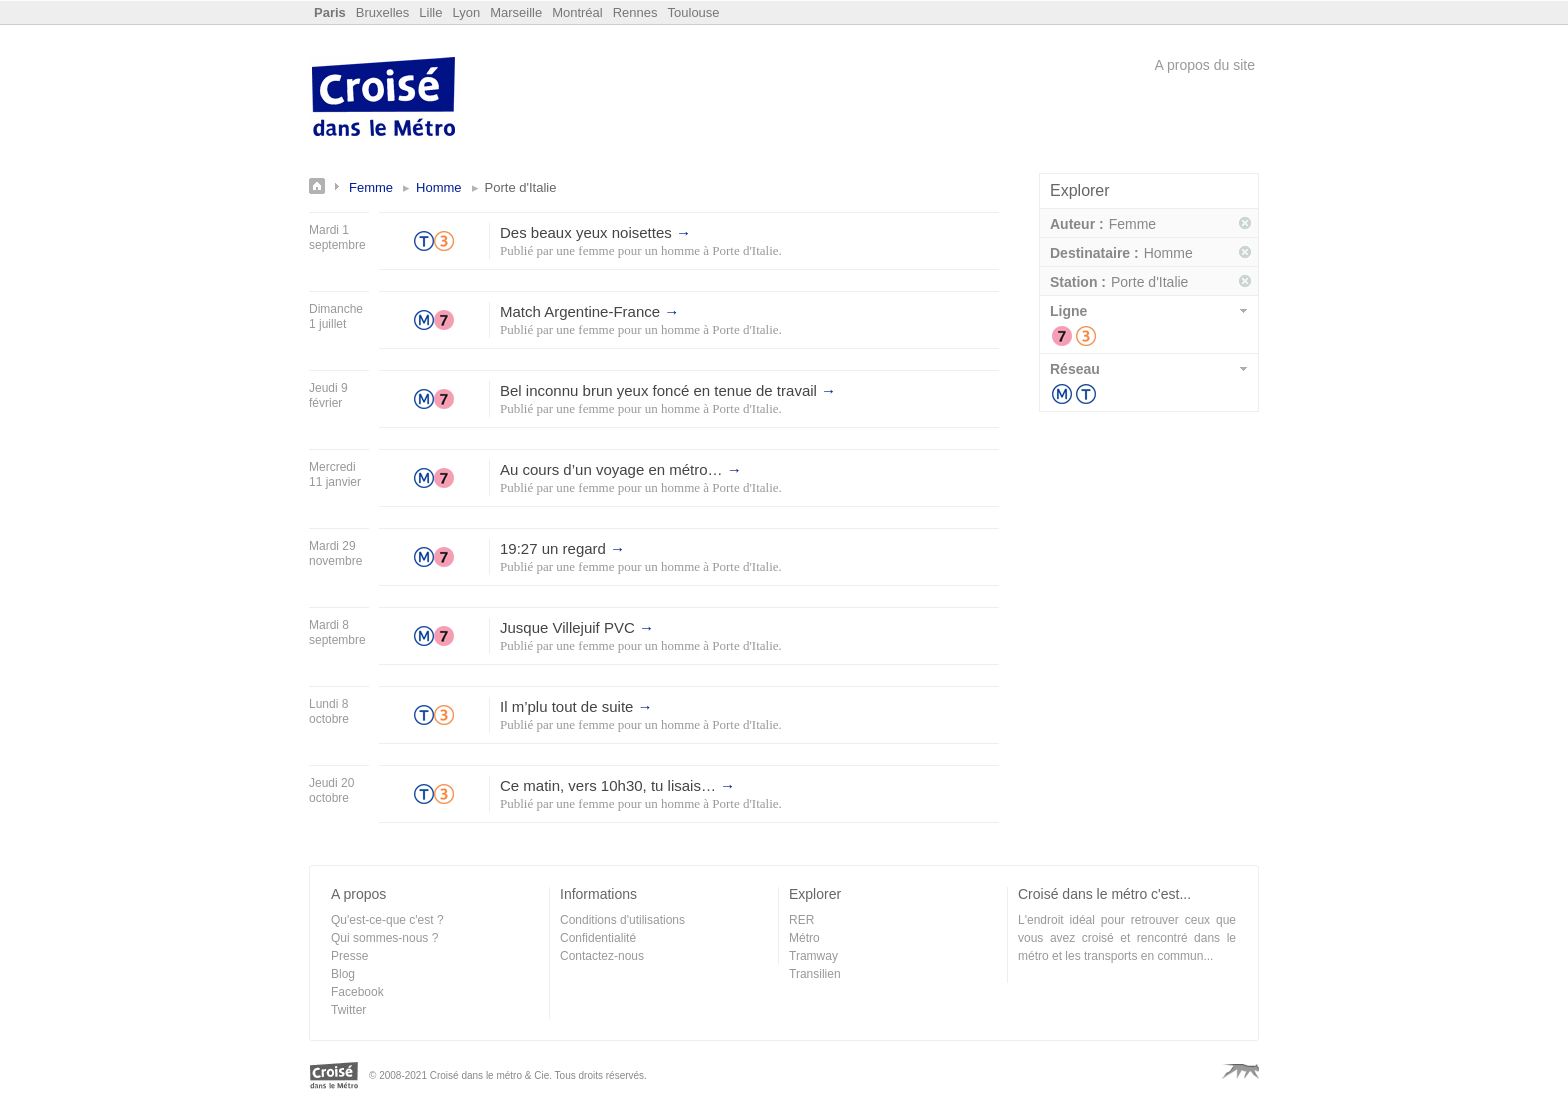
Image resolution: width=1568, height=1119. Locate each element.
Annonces (329, 186)
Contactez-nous (602, 956)
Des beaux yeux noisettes (595, 232)
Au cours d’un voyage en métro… (621, 469)
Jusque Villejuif (577, 627)
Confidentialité (598, 938)
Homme (439, 187)
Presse (349, 956)
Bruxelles (382, 12)
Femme (371, 187)
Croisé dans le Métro (384, 99)
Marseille (516, 12)
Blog (343, 974)
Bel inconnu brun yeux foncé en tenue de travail (668, 390)
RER (801, 920)
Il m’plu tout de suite (576, 706)
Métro (1062, 394)
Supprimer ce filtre (1246, 224)
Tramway (1086, 394)
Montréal (577, 12)
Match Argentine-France (589, 311)
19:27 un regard (562, 548)
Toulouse (694, 12)
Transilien (815, 974)
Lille (430, 12)
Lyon (466, 12)
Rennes (635, 12)
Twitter (348, 1010)
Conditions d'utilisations (622, 920)
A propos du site (1205, 65)
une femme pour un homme (628, 250)
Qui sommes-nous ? (384, 938)
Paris (330, 12)
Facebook (357, 992)
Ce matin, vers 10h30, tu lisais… (617, 785)
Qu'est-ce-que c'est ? (387, 920)
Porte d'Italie (745, 250)
